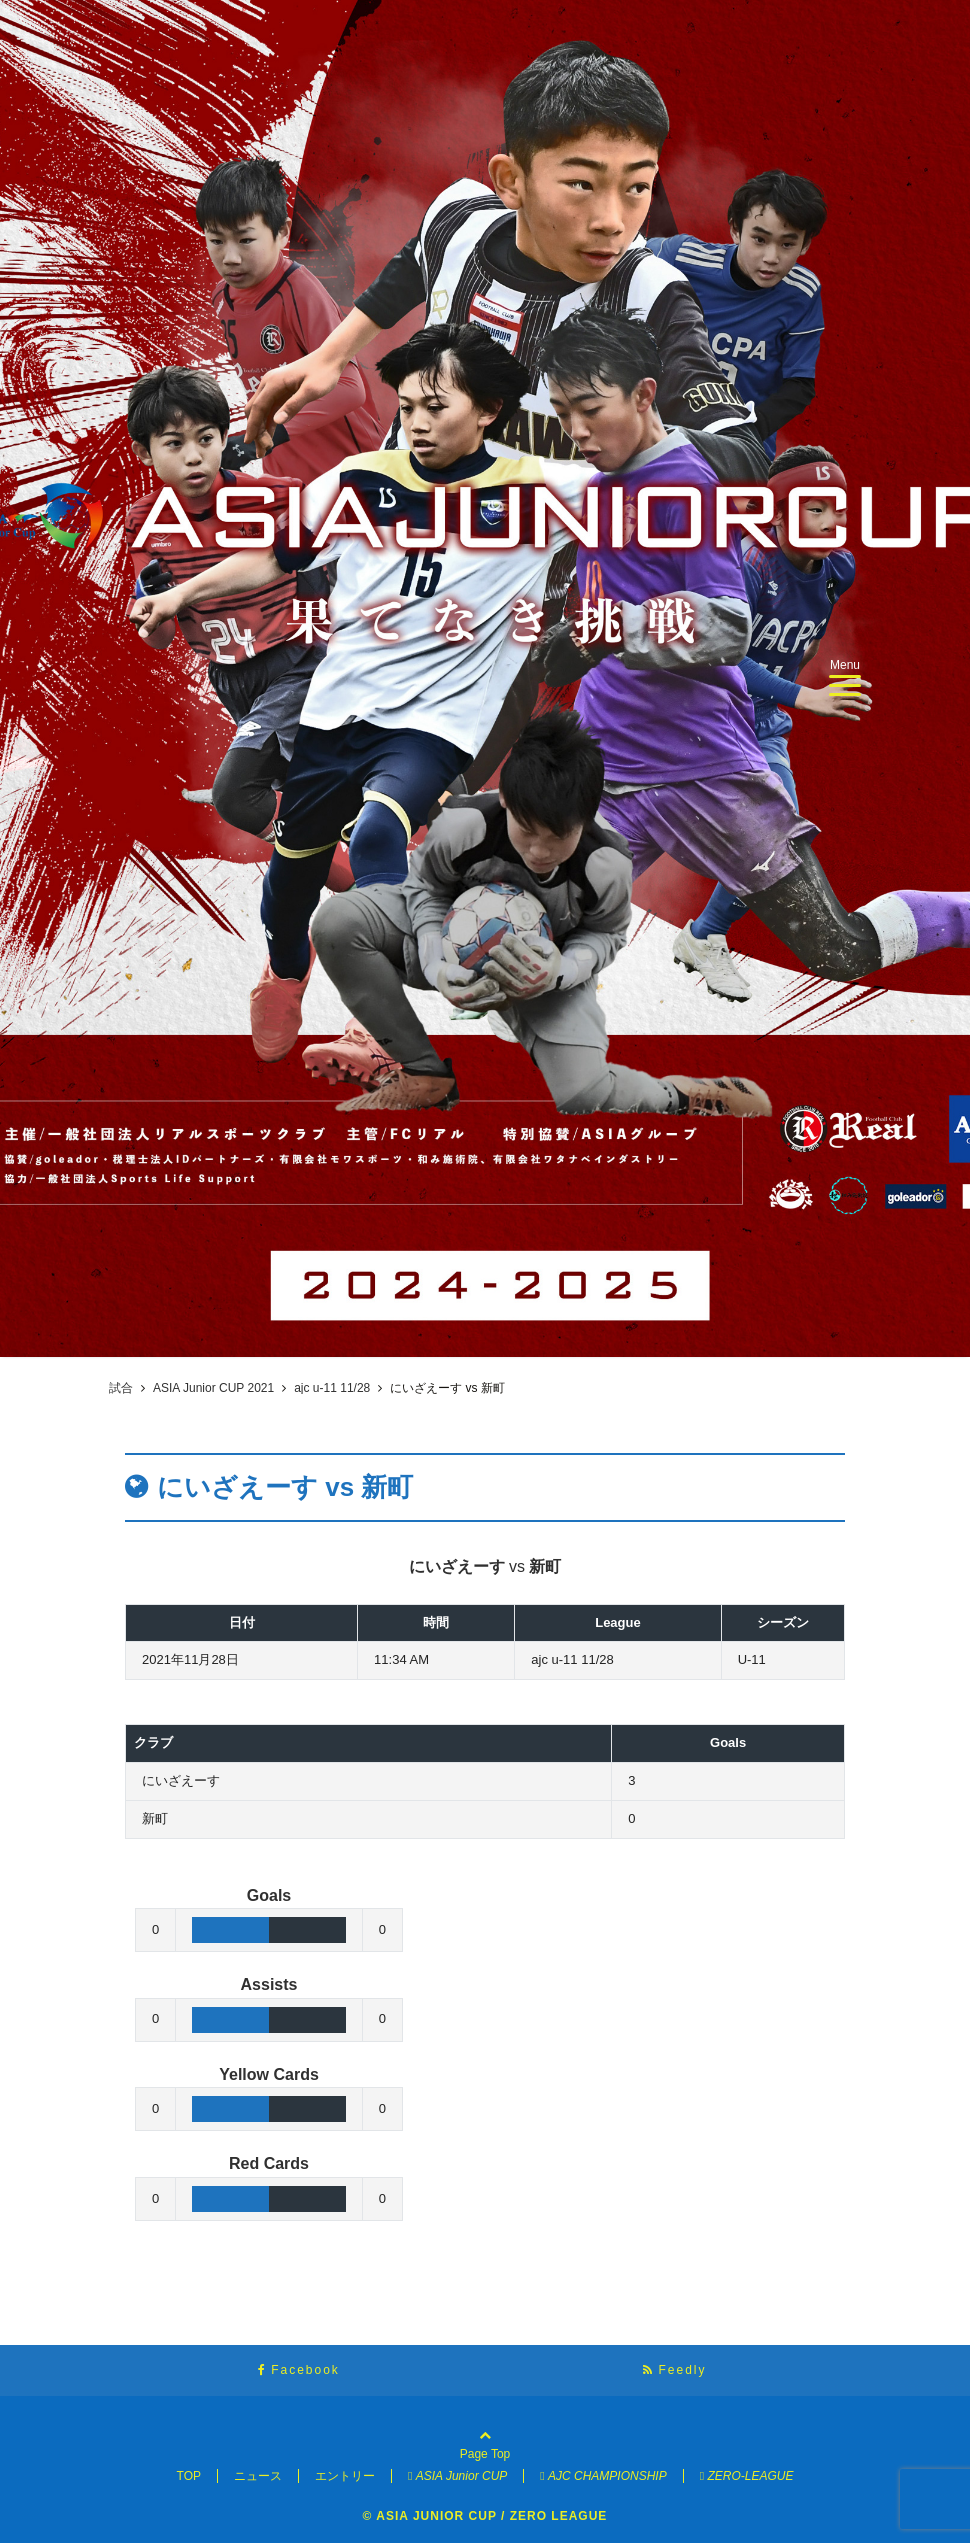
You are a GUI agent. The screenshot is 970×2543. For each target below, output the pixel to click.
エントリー (345, 2476)
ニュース (258, 2476)
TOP (189, 2476)
